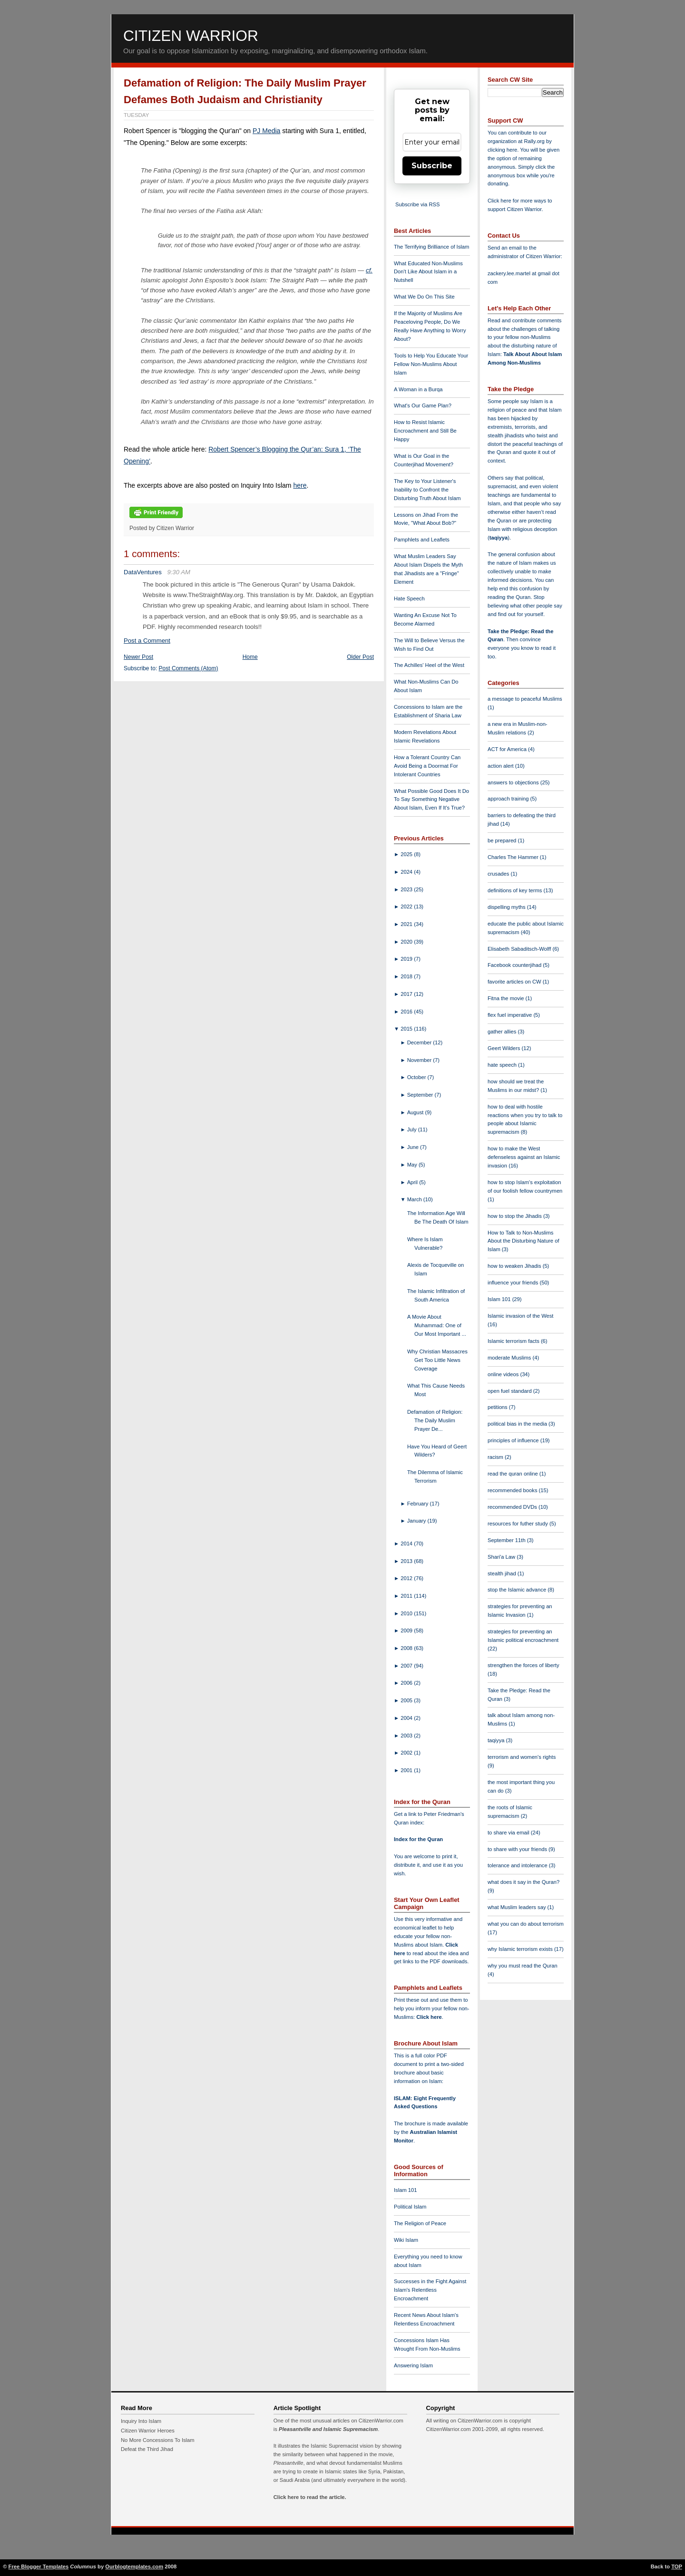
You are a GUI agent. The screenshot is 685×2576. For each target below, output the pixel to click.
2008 (407, 1648)
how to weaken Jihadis (515, 1266)
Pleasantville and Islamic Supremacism (328, 2429)
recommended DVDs (513, 1507)
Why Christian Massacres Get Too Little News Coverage (437, 1360)
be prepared (503, 840)
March (415, 1199)
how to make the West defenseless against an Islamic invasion (524, 1157)
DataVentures (143, 572)
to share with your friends (518, 1849)
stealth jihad (503, 1573)
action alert (501, 766)
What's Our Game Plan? (422, 405)
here (299, 485)
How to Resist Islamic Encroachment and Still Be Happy (425, 430)
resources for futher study (518, 1523)
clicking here (502, 150)
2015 (407, 1029)
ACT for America (508, 749)
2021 (407, 924)
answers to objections (514, 782)
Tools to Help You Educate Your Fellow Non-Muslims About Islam (431, 364)
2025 (407, 854)
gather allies (503, 1031)
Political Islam (410, 2206)
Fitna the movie (507, 998)
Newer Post (138, 657)
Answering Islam (413, 2365)
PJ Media (266, 131)
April (413, 1182)
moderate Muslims (510, 1357)
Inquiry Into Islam (141, 2421)
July (412, 1129)
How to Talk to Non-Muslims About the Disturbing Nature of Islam (523, 1241)
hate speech (503, 1065)
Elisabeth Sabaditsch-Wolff (520, 949)
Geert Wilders (505, 1048)
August (416, 1112)
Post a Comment (147, 640)
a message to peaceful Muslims (525, 699)
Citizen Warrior (190, 35)
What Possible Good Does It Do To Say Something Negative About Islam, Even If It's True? (431, 799)
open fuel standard (510, 1391)
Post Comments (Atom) (188, 668)
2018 (407, 976)
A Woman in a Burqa (418, 389)
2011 (407, 1596)
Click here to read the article (309, 2497)
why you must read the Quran (523, 1965)
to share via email (509, 1832)
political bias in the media (518, 1424)
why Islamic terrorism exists (521, 1949)
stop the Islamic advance (518, 1589)
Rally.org (534, 141)
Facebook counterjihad (515, 965)
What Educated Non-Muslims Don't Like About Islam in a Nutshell (428, 271)
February (418, 1503)
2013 (407, 1561)
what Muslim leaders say (518, 1907)
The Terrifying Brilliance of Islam (431, 247)
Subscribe (431, 165)
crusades (499, 874)
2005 (407, 1700)
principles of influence (514, 1440)
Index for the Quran (418, 1839)
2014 (407, 1543)
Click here (428, 2017)
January (417, 1521)
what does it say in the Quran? (523, 1882)
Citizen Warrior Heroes (148, 2430)
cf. (369, 270)
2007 (407, 1666)
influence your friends (513, 1282)
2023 (407, 889)
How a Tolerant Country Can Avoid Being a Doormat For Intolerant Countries (427, 765)
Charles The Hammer (514, 857)
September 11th (507, 1540)
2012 (407, 1578)
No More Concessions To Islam (158, 2440)
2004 (407, 1718)
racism (496, 1457)
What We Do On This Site (424, 296)
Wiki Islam (406, 2240)
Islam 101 (405, 2190)
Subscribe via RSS (417, 204)
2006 (407, 1683)
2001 (407, 1770)
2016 (407, 1011)
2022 (407, 906)
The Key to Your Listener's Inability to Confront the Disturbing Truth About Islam (427, 489)
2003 (407, 1735)
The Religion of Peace (420, 2223)
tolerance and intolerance (518, 1865)
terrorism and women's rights (522, 1757)
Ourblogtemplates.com (134, 2566)
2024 (407, 872)
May (413, 1164)
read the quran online (513, 1473)
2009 (407, 1630)
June (413, 1147)
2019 (407, 959)
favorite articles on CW (515, 981)
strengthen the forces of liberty (523, 1665)
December (420, 1042)
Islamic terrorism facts (514, 1341)
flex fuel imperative (510, 1015)
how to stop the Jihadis (515, 1216)
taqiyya (498, 537)
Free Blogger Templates (39, 2566)
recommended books (513, 1490)
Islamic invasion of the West (520, 1316)
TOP (676, 2566)
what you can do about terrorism (526, 1924)
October (417, 1077)
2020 (407, 942)
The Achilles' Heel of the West (429, 665)
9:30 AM (178, 572)
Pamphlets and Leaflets (422, 539)
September (421, 1095)
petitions (498, 1407)
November (420, 1060)
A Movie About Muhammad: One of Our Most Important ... (436, 1325)
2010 (407, 1613)
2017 (407, 994)
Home (250, 657)
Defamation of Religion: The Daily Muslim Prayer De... (434, 1420)
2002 (407, 1753)
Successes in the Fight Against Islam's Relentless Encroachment (430, 2289)
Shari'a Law (502, 1557)
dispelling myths (507, 907)
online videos (504, 1374)
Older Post (360, 657)
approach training (509, 798)
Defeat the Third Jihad (147, 2449)
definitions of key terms (516, 890)
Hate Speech (409, 598)
